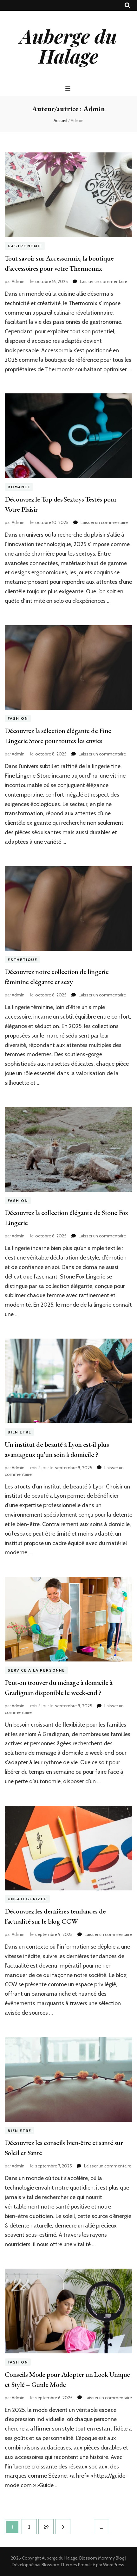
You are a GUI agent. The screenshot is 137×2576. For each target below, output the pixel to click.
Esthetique (22, 959)
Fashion (18, 718)
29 (48, 2524)
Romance (19, 486)
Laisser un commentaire (103, 281)
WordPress (113, 2564)
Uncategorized (27, 1899)
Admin (18, 281)
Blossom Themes (59, 2564)
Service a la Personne (36, 1670)
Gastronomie (25, 245)
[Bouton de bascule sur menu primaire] (68, 89)
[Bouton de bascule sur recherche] (127, 6)
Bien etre (19, 1432)
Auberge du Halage (68, 45)
